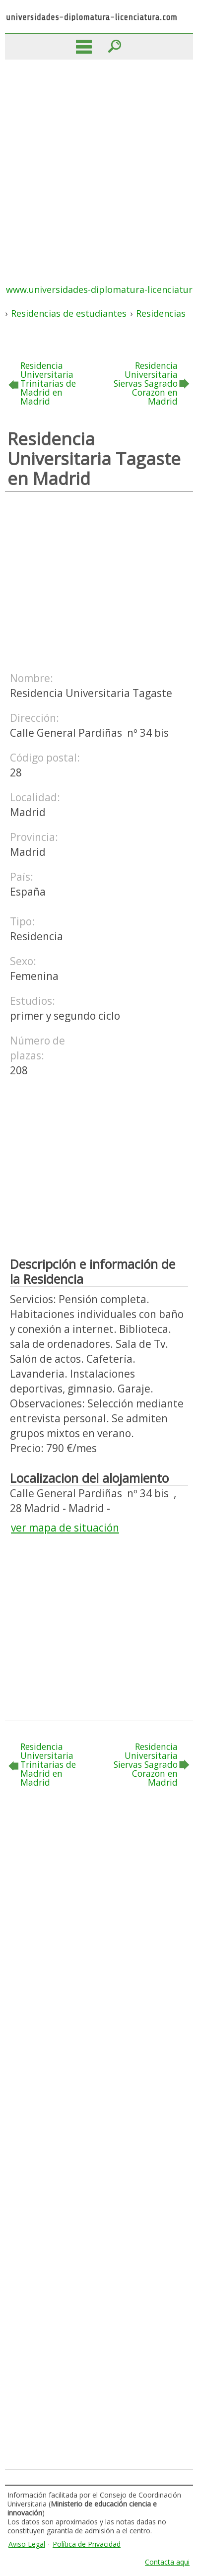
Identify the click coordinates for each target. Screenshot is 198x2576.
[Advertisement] (99, 164)
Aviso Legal (26, 2544)
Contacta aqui (167, 2562)
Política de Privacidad (87, 2544)
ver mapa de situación (65, 1527)
